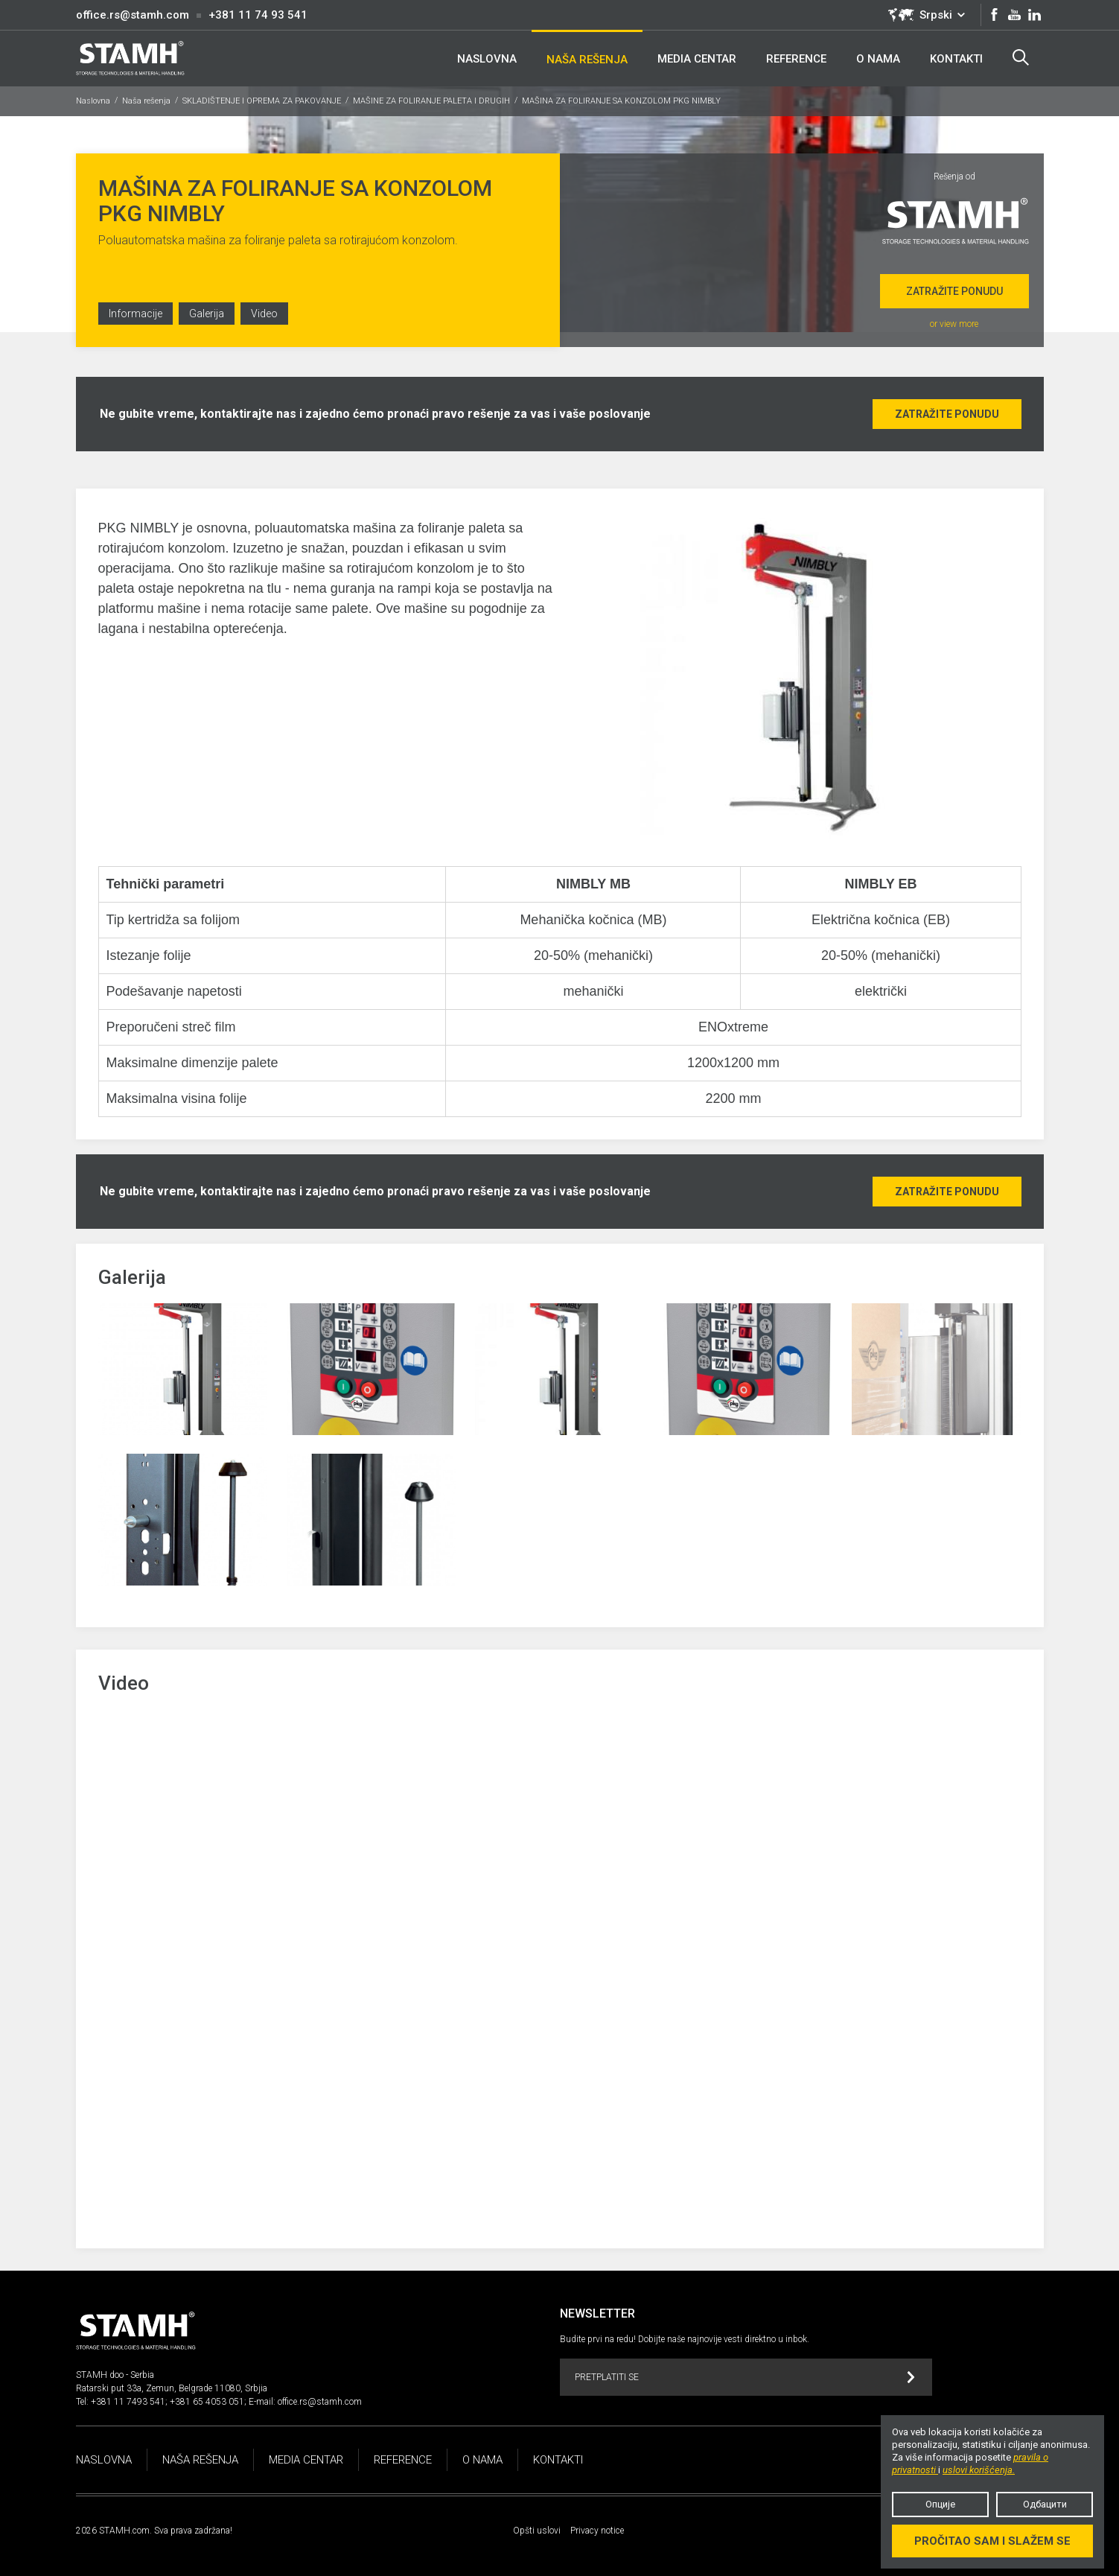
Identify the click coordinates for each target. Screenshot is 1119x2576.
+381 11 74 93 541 (257, 15)
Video (264, 313)
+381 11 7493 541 (128, 2402)
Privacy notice (597, 2530)
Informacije (135, 313)
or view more (954, 324)
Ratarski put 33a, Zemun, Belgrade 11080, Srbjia (171, 2388)
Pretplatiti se (745, 2377)
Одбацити (1045, 2504)
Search (1021, 57)
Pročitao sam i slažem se (992, 2541)
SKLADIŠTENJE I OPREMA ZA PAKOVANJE (261, 101)
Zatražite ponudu (954, 291)
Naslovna (93, 101)
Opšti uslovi (537, 2530)
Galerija (206, 313)
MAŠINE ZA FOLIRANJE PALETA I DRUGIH (431, 101)
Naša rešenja (146, 101)
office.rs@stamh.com (132, 15)
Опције (940, 2504)
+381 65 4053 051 (207, 2402)
